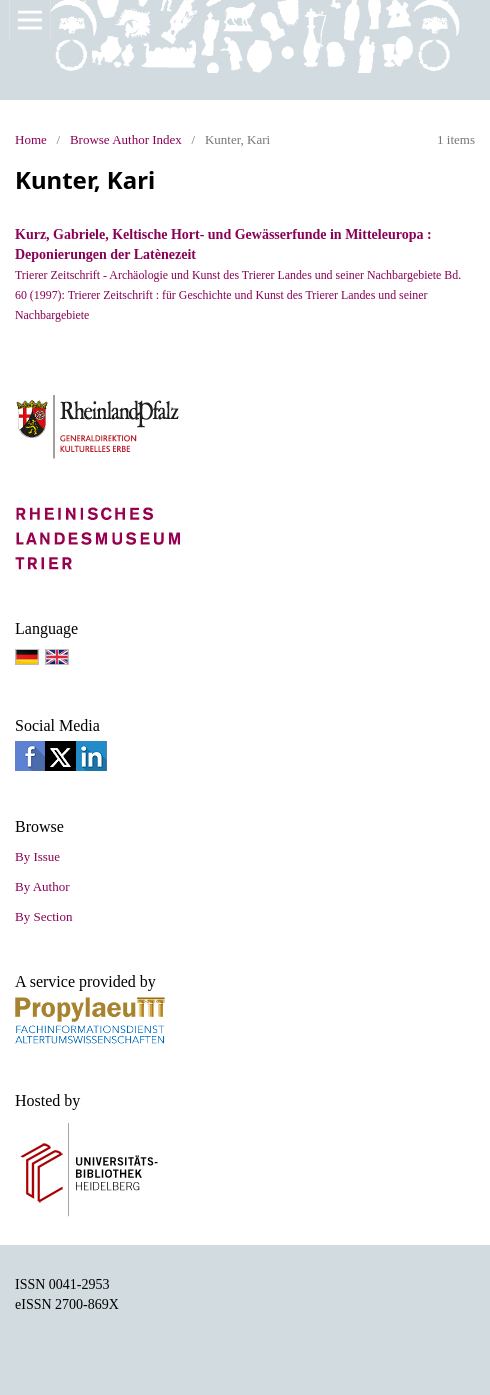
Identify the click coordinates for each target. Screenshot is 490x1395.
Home (31, 139)
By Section (43, 916)
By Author (42, 886)
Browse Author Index (126, 139)
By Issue (37, 856)
